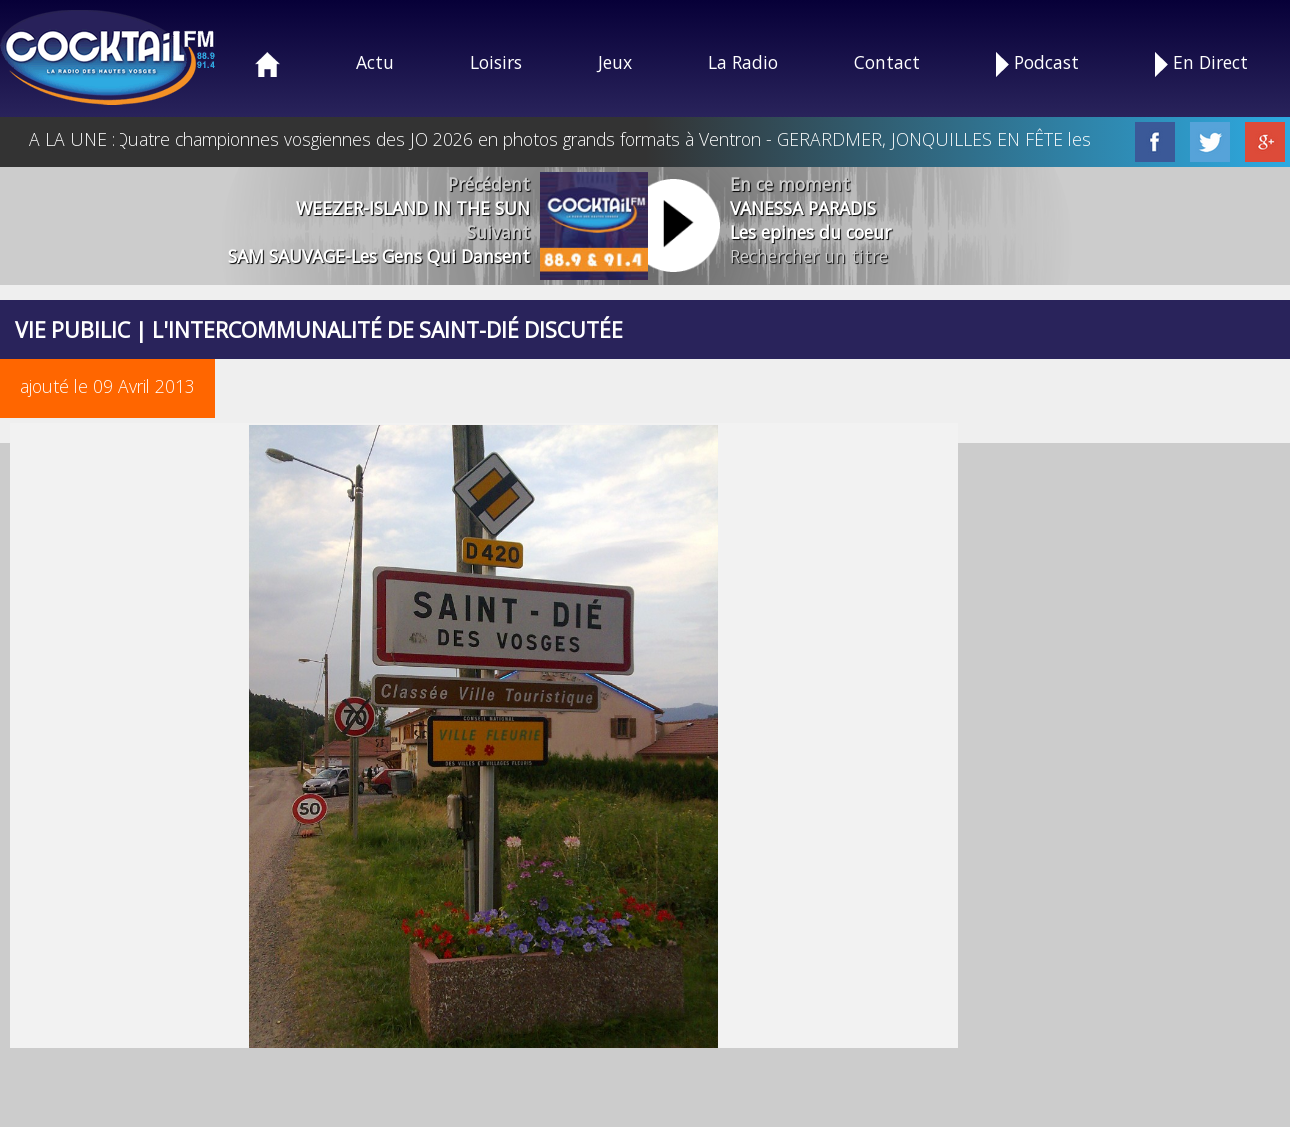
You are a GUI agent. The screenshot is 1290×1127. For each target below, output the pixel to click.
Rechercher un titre (809, 256)
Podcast (1037, 63)
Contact (887, 62)
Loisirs (496, 62)
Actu (375, 62)
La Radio (743, 62)
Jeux (615, 62)
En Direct (1201, 63)
